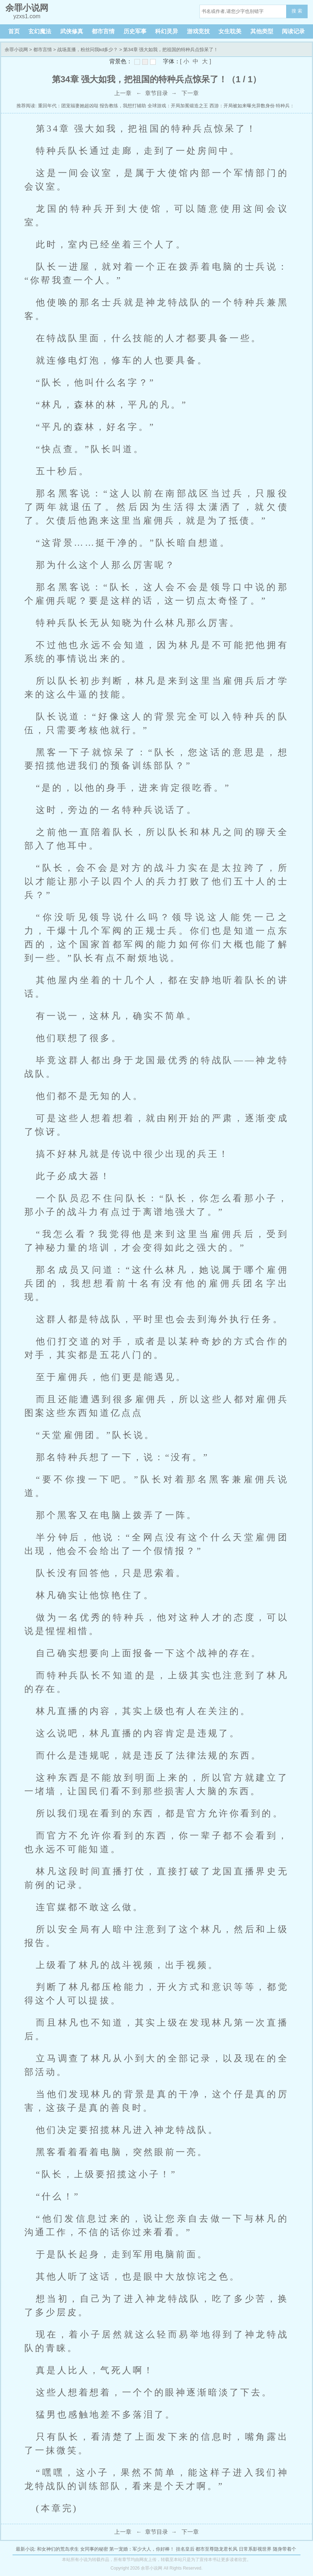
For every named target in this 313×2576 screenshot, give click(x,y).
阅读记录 (293, 31)
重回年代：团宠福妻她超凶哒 (68, 105)
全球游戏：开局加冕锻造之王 (178, 105)
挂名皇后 (185, 2549)
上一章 (122, 93)
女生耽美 (229, 31)
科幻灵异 (166, 31)
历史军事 (135, 31)
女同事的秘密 (94, 2549)
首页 (14, 31)
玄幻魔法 (39, 31)
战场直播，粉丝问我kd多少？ (87, 49)
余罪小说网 (16, 49)
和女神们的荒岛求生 (58, 2549)
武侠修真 (71, 31)
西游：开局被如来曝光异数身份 (242, 105)
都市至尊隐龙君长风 (216, 2549)
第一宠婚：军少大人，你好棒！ (141, 2549)
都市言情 (103, 31)
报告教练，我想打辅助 (123, 105)
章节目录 (156, 93)
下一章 (190, 93)
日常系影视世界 (255, 2549)
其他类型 (261, 31)
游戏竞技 (198, 31)
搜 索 (297, 11)
